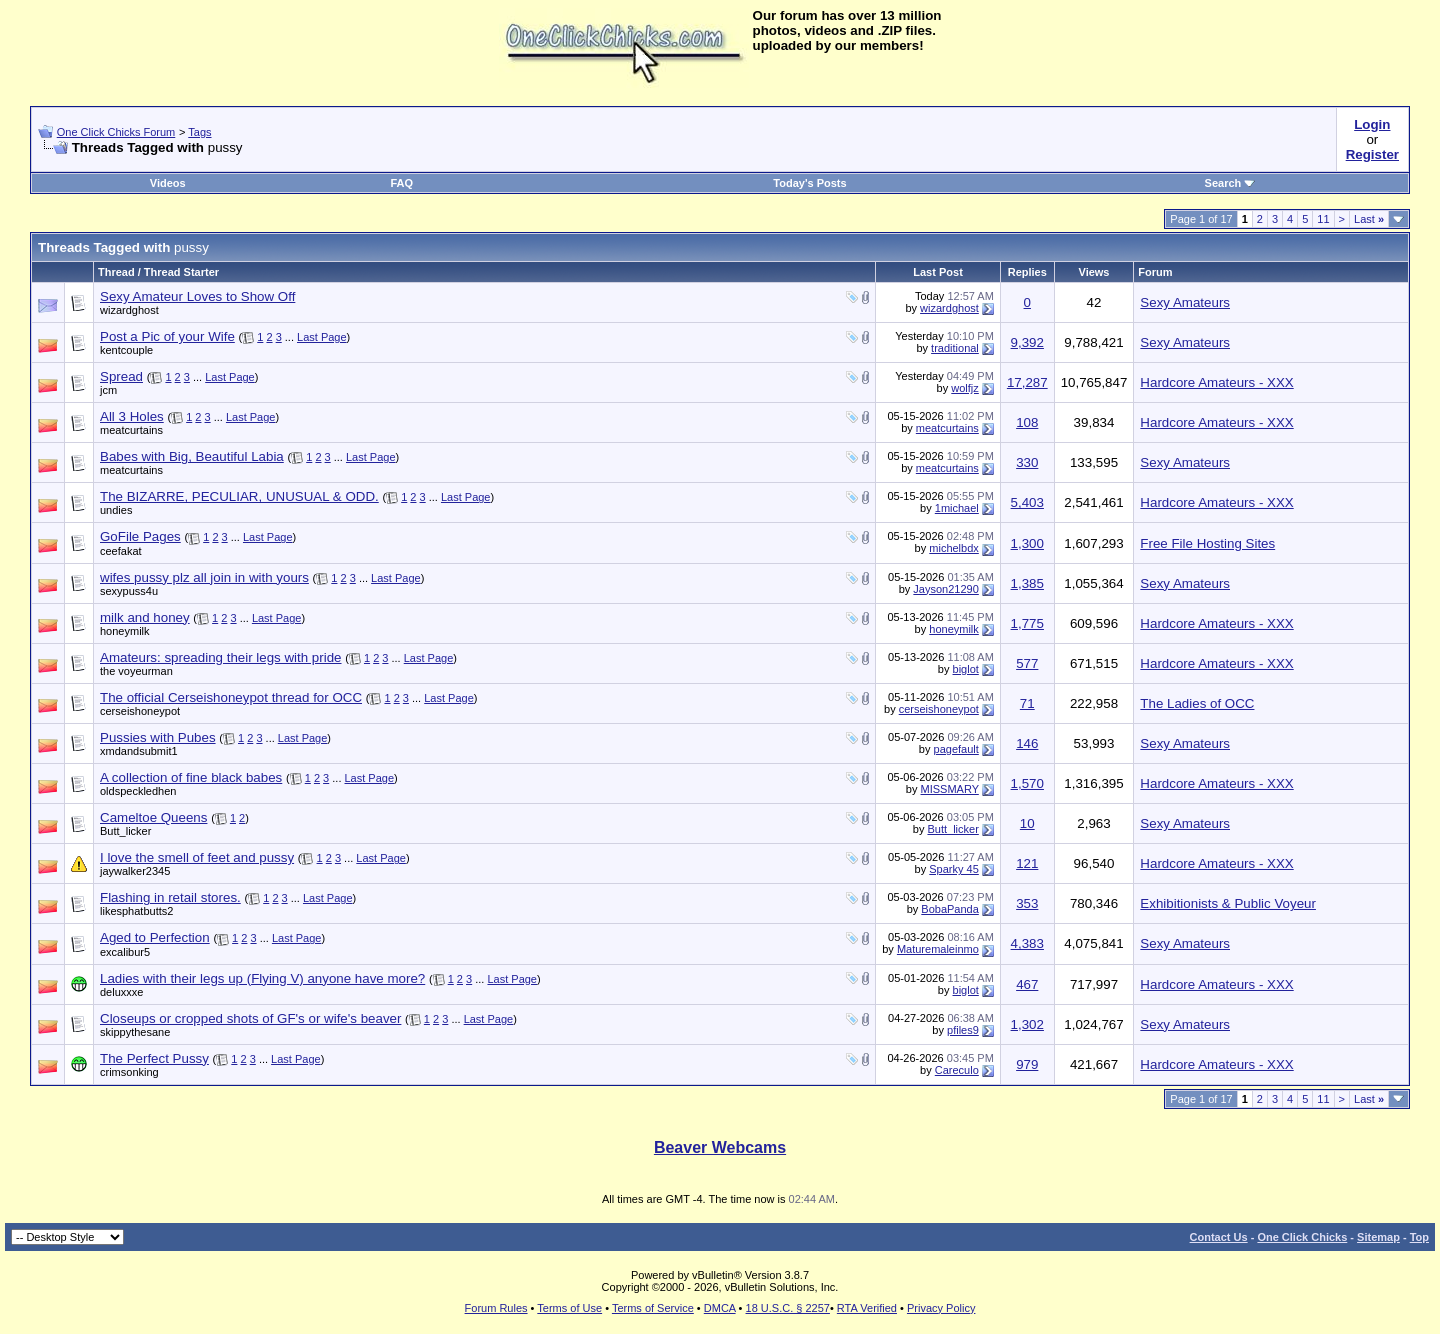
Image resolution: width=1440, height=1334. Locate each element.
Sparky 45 (954, 869)
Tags (199, 132)
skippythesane (135, 1032)
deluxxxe (121, 992)
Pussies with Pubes (158, 737)
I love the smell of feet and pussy (197, 857)
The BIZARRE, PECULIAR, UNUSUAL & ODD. (239, 496)
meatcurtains (131, 430)
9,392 (1027, 342)
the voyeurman (136, 671)
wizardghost (129, 310)
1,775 (1027, 623)
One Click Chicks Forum (116, 132)
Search (1230, 183)
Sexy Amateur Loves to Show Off (197, 296)
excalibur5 (125, 952)
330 (1027, 462)
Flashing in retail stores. (170, 897)
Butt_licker (125, 831)
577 (1027, 663)
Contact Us (1219, 1237)
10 (1027, 823)
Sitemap (1378, 1237)
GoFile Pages (140, 536)
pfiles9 (963, 1030)
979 (1027, 1064)
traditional (955, 348)
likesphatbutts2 (136, 911)
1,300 (1027, 543)
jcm (108, 390)
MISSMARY (950, 789)
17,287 (1027, 382)
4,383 (1027, 943)
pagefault (956, 749)
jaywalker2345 (135, 871)
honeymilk (125, 631)
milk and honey (145, 617)
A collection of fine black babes (191, 777)
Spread (121, 376)
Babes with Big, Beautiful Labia (192, 456)
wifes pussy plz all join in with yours (204, 577)
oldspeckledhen (138, 791)
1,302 (1027, 1024)
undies (116, 510)
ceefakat (121, 551)
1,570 (1027, 783)
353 (1027, 903)
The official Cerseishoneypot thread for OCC (231, 697)
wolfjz (965, 388)
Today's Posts (809, 183)
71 (1027, 703)
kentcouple (126, 350)
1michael (957, 508)
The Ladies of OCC (1197, 703)
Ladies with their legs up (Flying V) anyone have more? (262, 978)
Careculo (957, 1070)
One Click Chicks (1302, 1237)
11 (1323, 219)
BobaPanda (950, 909)
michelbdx (954, 548)
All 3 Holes (132, 416)
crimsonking (129, 1072)
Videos (168, 183)
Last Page (322, 337)
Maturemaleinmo (938, 949)
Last (1369, 219)
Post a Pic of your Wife (167, 336)
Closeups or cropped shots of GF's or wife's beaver (250, 1018)
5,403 (1027, 502)
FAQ (401, 183)
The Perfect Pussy (154, 1058)
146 (1027, 743)
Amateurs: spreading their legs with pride (221, 657)
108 (1027, 422)
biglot (966, 669)
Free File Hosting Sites (1207, 543)
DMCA (720, 1308)
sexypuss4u (129, 591)
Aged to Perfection (155, 937)
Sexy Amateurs (1185, 302)
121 (1027, 863)
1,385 (1027, 583)
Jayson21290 (945, 589)
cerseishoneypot (140, 711)
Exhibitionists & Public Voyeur (1228, 903)
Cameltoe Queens (153, 817)
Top (1419, 1237)
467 (1027, 984)
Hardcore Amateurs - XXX (1216, 382)
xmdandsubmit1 (139, 751)
